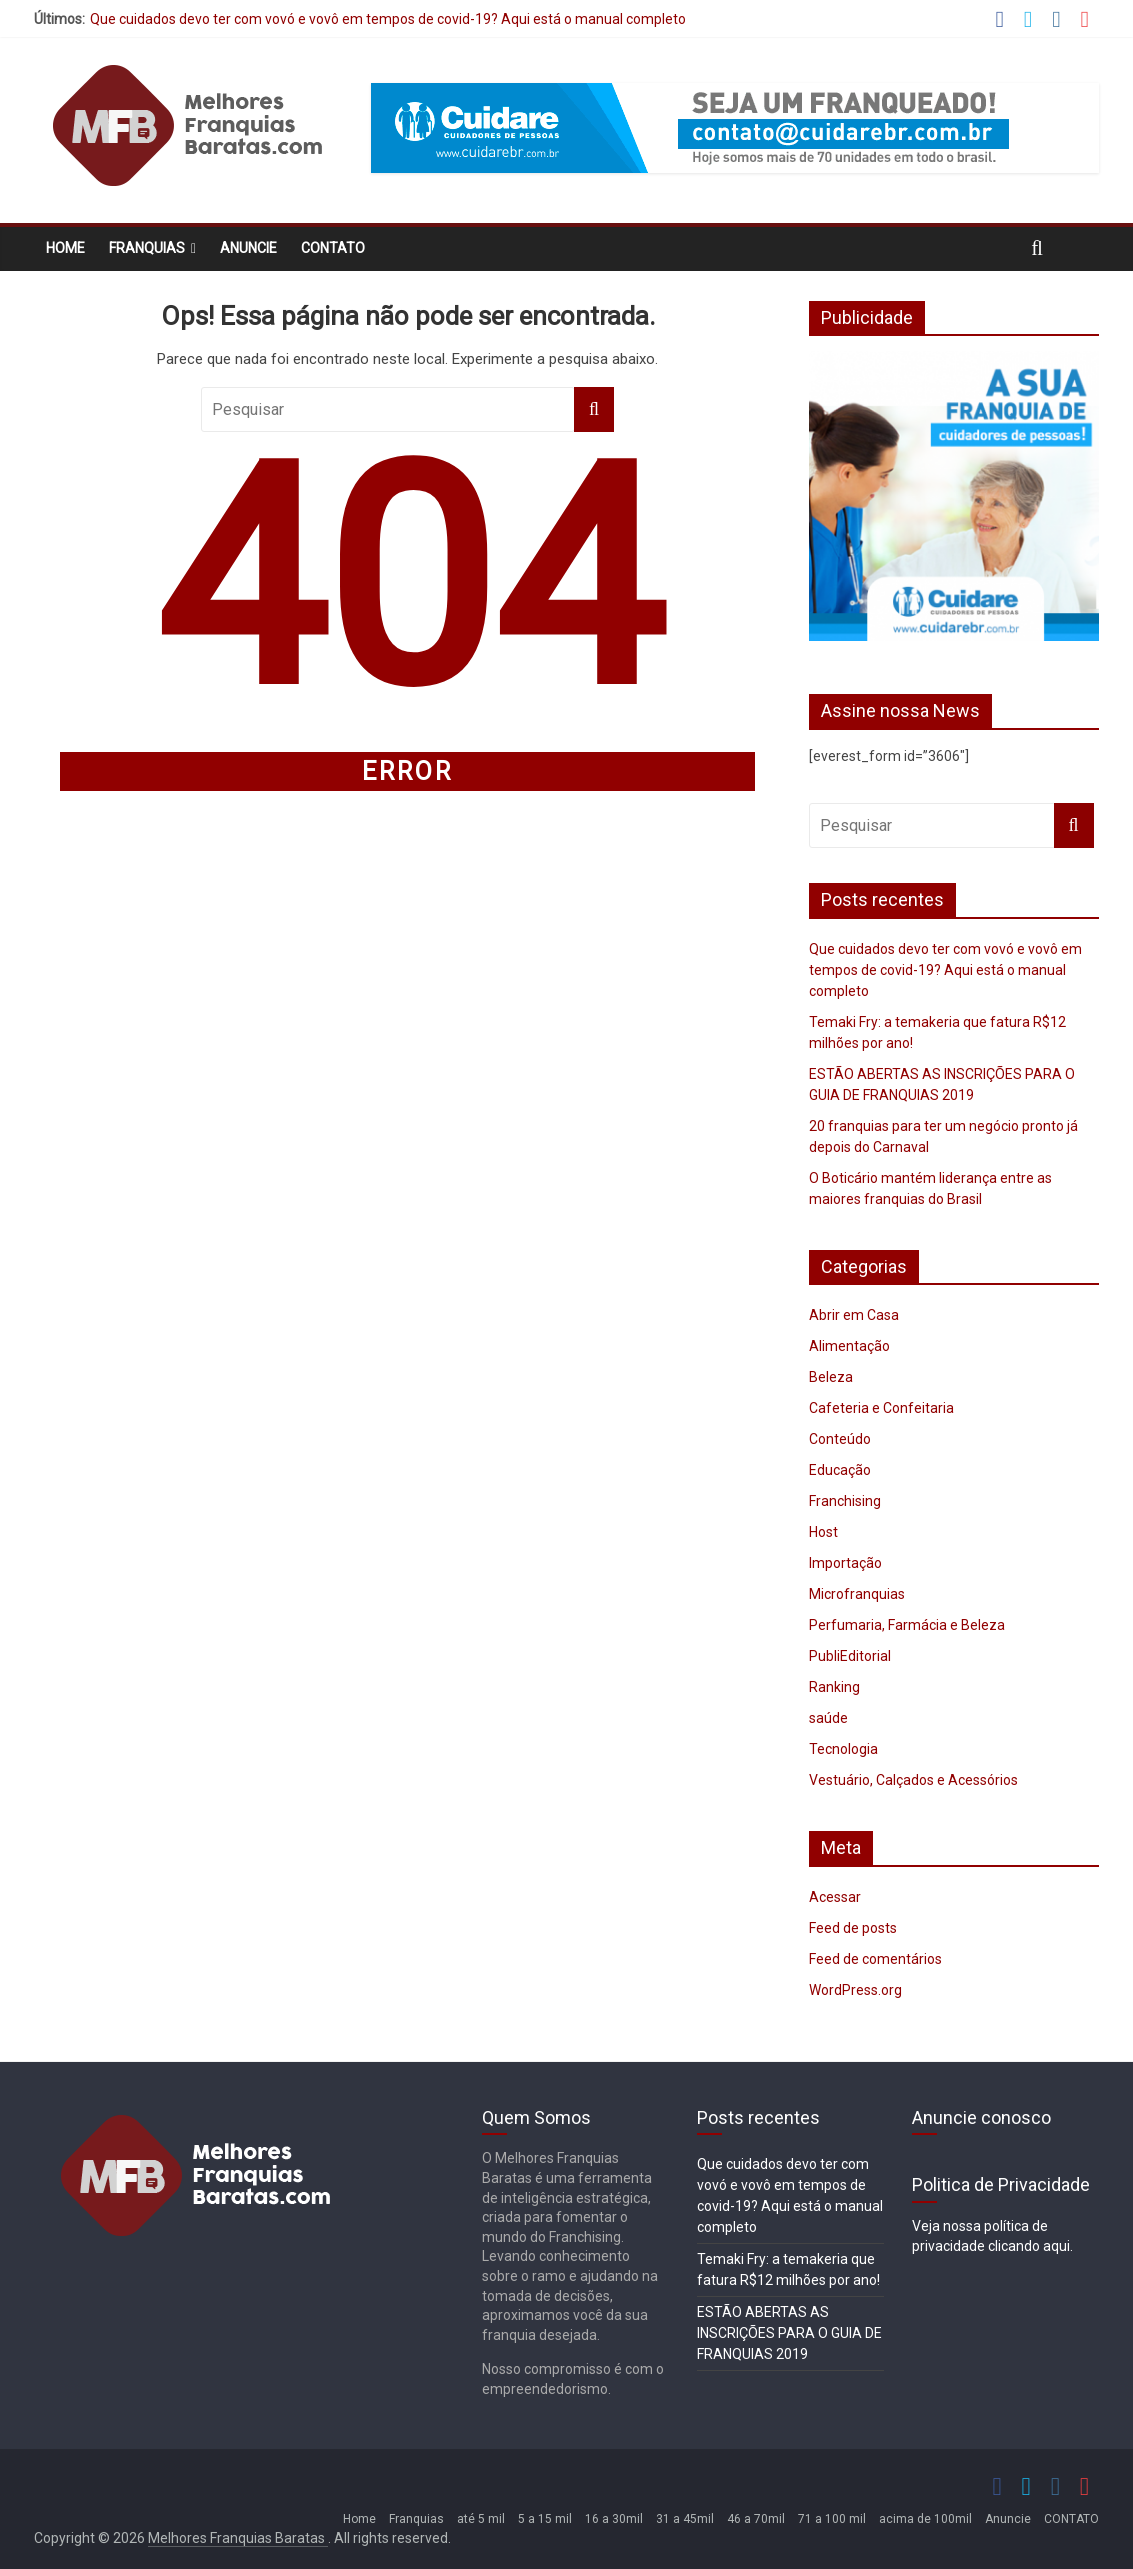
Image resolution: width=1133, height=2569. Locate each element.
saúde (828, 1718)
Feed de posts (853, 1928)
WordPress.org (855, 1990)
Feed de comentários (875, 1959)
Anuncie (248, 248)
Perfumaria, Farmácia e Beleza (907, 1625)
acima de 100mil (925, 2519)
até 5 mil (481, 2519)
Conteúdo (840, 1439)
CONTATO (333, 248)
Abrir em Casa (854, 1315)
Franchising (845, 1501)
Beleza (831, 1377)
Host (823, 1532)
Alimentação (849, 1346)
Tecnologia (843, 1749)
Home (65, 248)
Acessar (835, 1897)
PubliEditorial (850, 1656)
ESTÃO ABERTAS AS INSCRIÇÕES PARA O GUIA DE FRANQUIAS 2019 (789, 2333)
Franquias (147, 248)
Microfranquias (857, 1594)
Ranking (834, 1687)
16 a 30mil (614, 2519)
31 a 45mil (685, 2519)
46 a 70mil (756, 2519)
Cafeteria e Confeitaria (881, 1408)
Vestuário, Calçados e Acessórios (913, 1780)
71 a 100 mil (832, 2519)
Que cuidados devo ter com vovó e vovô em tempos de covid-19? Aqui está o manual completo (388, 19)
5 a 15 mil (545, 2519)
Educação (840, 1470)
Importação (845, 1563)
